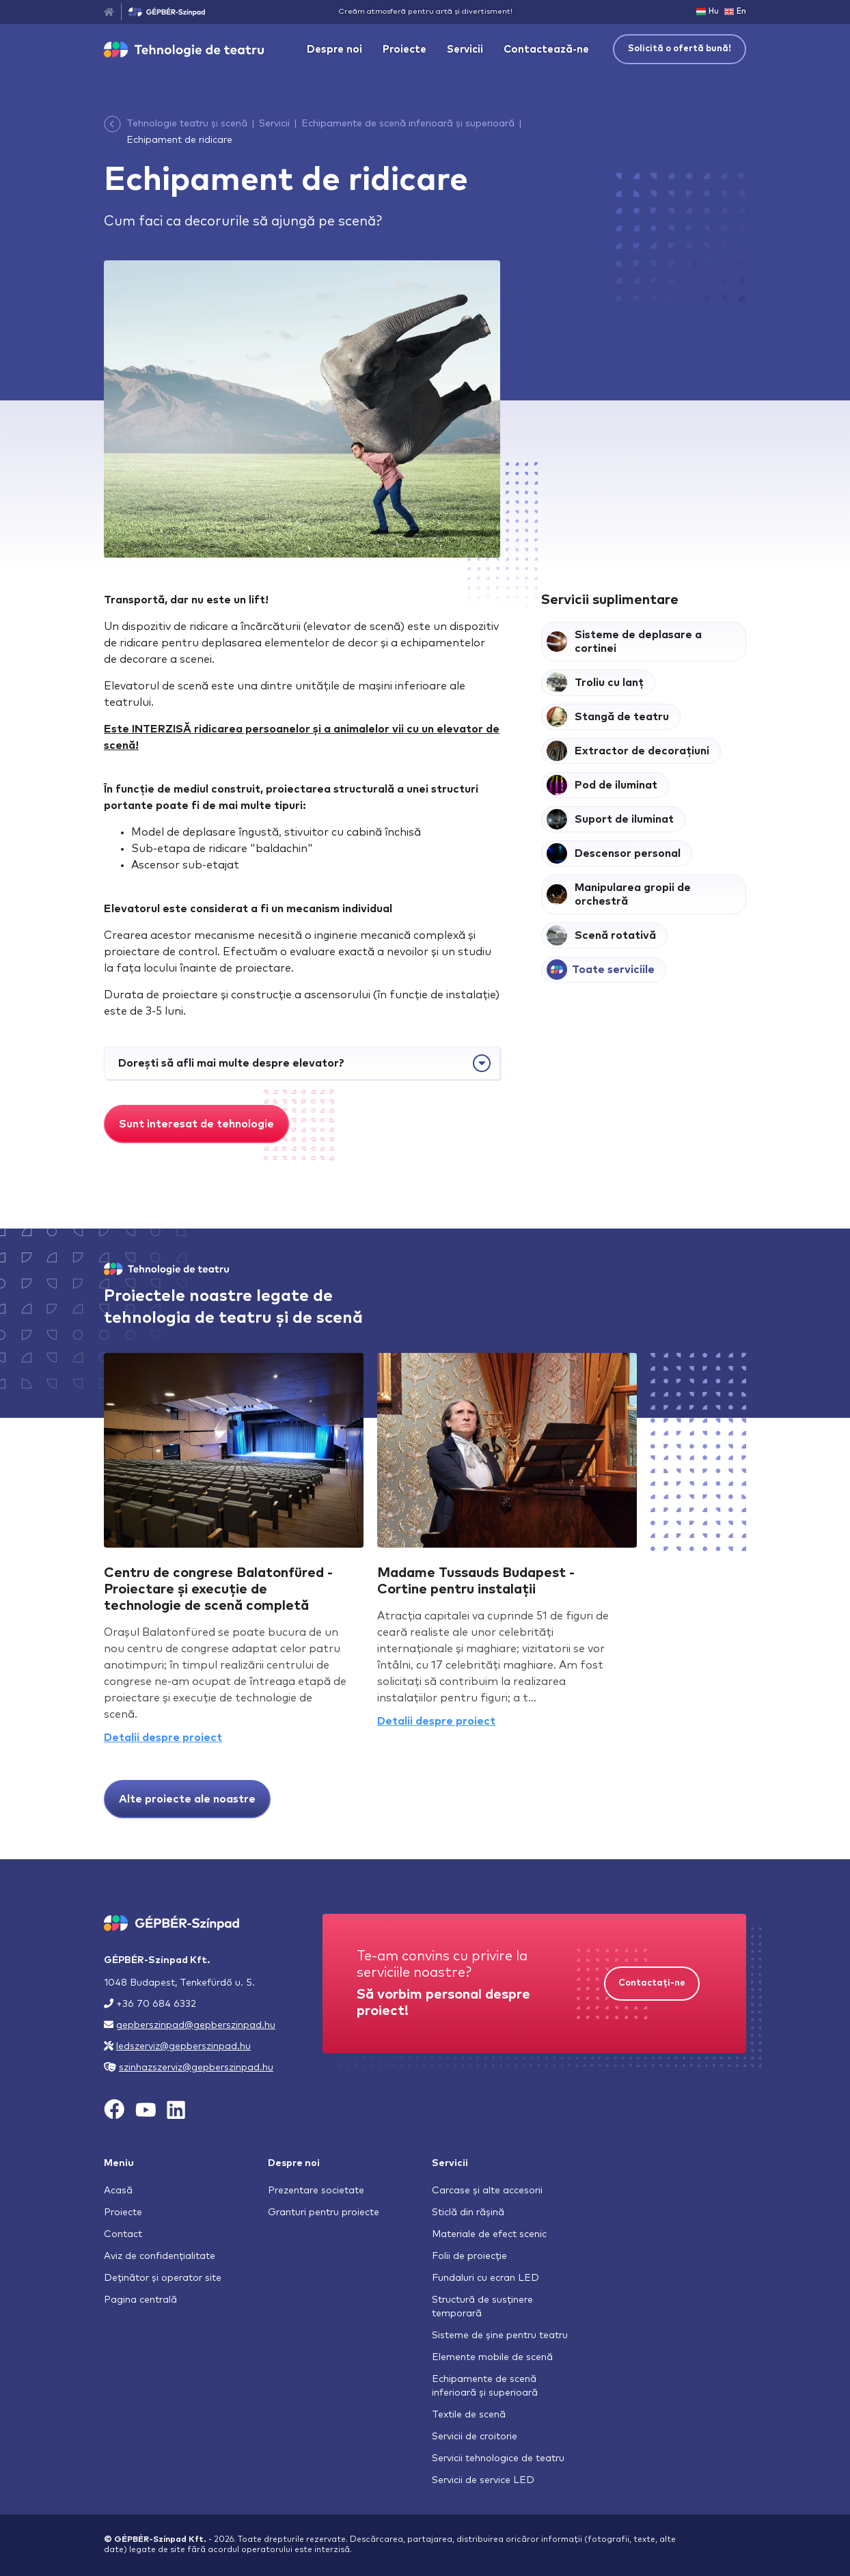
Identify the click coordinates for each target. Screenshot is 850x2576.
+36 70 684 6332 (156, 2004)
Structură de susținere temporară (482, 2306)
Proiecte (404, 49)
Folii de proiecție (469, 2256)
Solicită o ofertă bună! (679, 48)
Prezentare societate (316, 2190)
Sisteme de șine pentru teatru (500, 2335)
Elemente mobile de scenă (492, 2357)
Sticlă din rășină (468, 2212)
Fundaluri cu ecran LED (485, 2278)
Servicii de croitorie (474, 2436)
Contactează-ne (546, 49)
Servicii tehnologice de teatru (498, 2458)
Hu (707, 12)
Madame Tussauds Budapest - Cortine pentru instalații (476, 1581)
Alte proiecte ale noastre (187, 1799)
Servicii (465, 49)
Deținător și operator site (162, 2278)
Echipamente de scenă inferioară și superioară (408, 123)
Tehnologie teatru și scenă (186, 123)
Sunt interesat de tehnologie (196, 1124)
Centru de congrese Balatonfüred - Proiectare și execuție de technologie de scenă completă (218, 1589)
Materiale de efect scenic (489, 2234)
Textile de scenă (469, 2415)
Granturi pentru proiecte (323, 2212)
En (735, 12)
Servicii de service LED (483, 2480)
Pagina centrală (140, 2300)
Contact (123, 2234)
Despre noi (334, 49)
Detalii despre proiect (163, 1737)
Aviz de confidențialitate (159, 2256)
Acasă (118, 2190)
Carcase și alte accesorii (487, 2190)
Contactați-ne (651, 1983)
